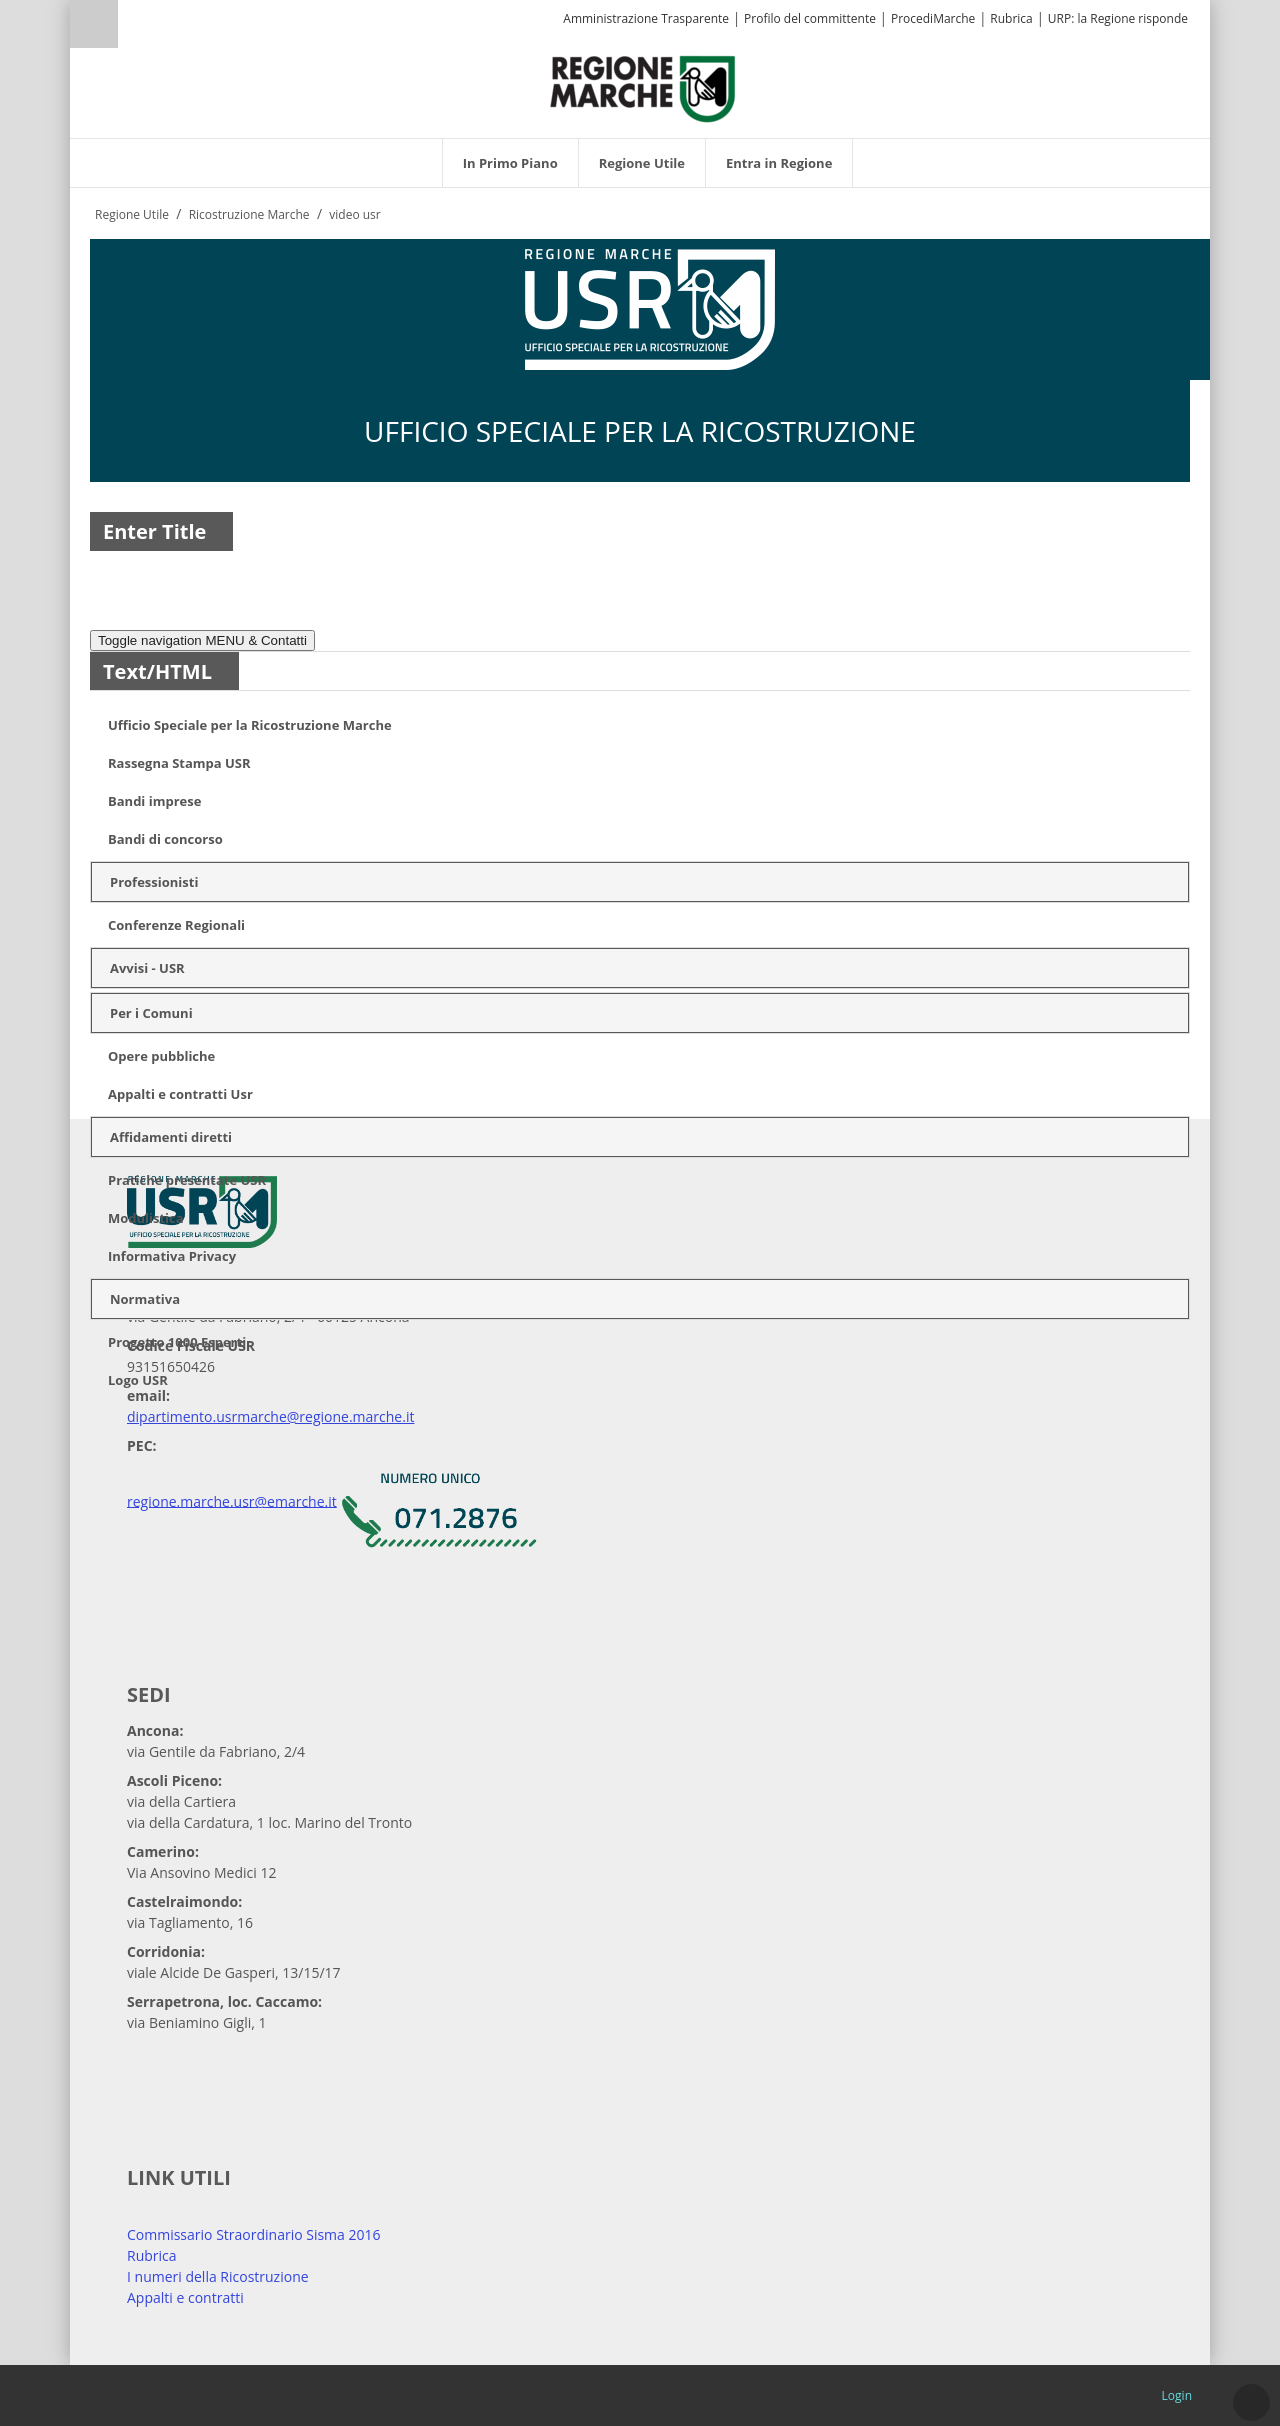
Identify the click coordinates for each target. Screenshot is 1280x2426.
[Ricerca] (132, 26)
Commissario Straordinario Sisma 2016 (254, 2234)
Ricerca (94, 24)
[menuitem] (510, 163)
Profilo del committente (810, 18)
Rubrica (1011, 18)
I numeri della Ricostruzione (218, 2276)
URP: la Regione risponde (1118, 18)
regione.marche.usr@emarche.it (232, 1500)
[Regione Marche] (643, 87)
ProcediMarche (933, 18)
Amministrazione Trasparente (646, 18)
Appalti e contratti (185, 2297)
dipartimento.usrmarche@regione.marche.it (270, 1416)
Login (1177, 2395)
